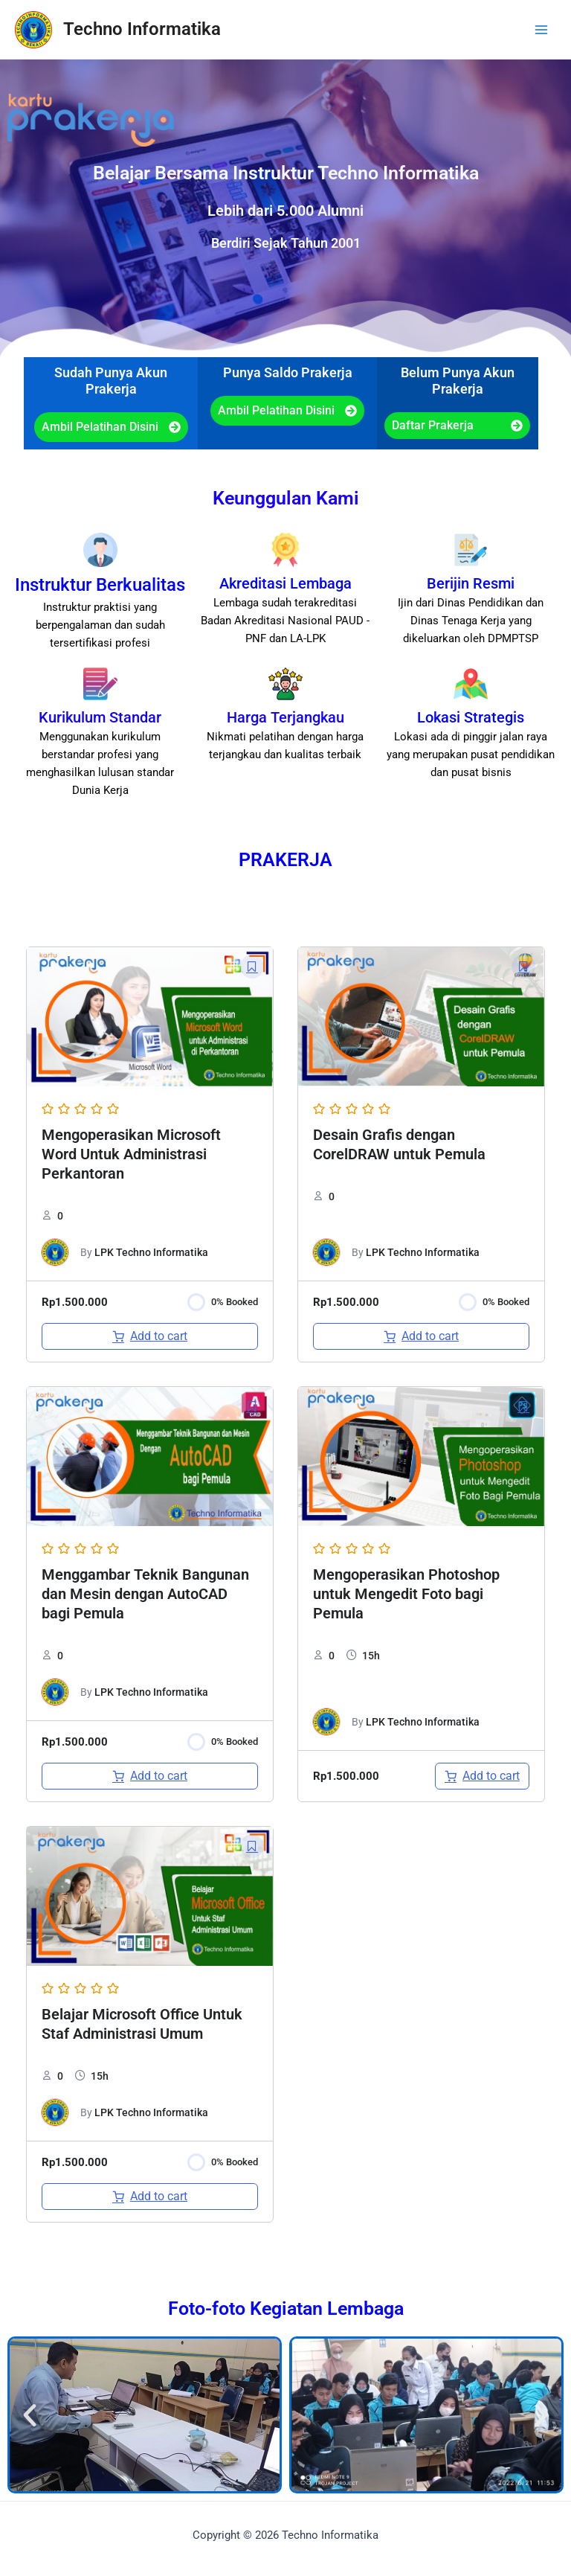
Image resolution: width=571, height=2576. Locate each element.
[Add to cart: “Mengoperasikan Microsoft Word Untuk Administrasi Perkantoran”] (150, 1336)
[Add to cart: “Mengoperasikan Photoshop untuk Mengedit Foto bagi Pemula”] (482, 1776)
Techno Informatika (142, 29)
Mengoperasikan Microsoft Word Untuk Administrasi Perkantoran (131, 1154)
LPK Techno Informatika (151, 1252)
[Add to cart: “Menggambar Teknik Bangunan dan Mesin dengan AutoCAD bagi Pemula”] (150, 1776)
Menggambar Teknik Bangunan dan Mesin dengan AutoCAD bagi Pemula (145, 1594)
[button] (30, 2415)
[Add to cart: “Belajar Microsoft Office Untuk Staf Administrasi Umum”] (150, 2196)
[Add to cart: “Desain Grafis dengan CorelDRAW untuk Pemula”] (421, 1336)
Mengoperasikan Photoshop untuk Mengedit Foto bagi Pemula (406, 1594)
